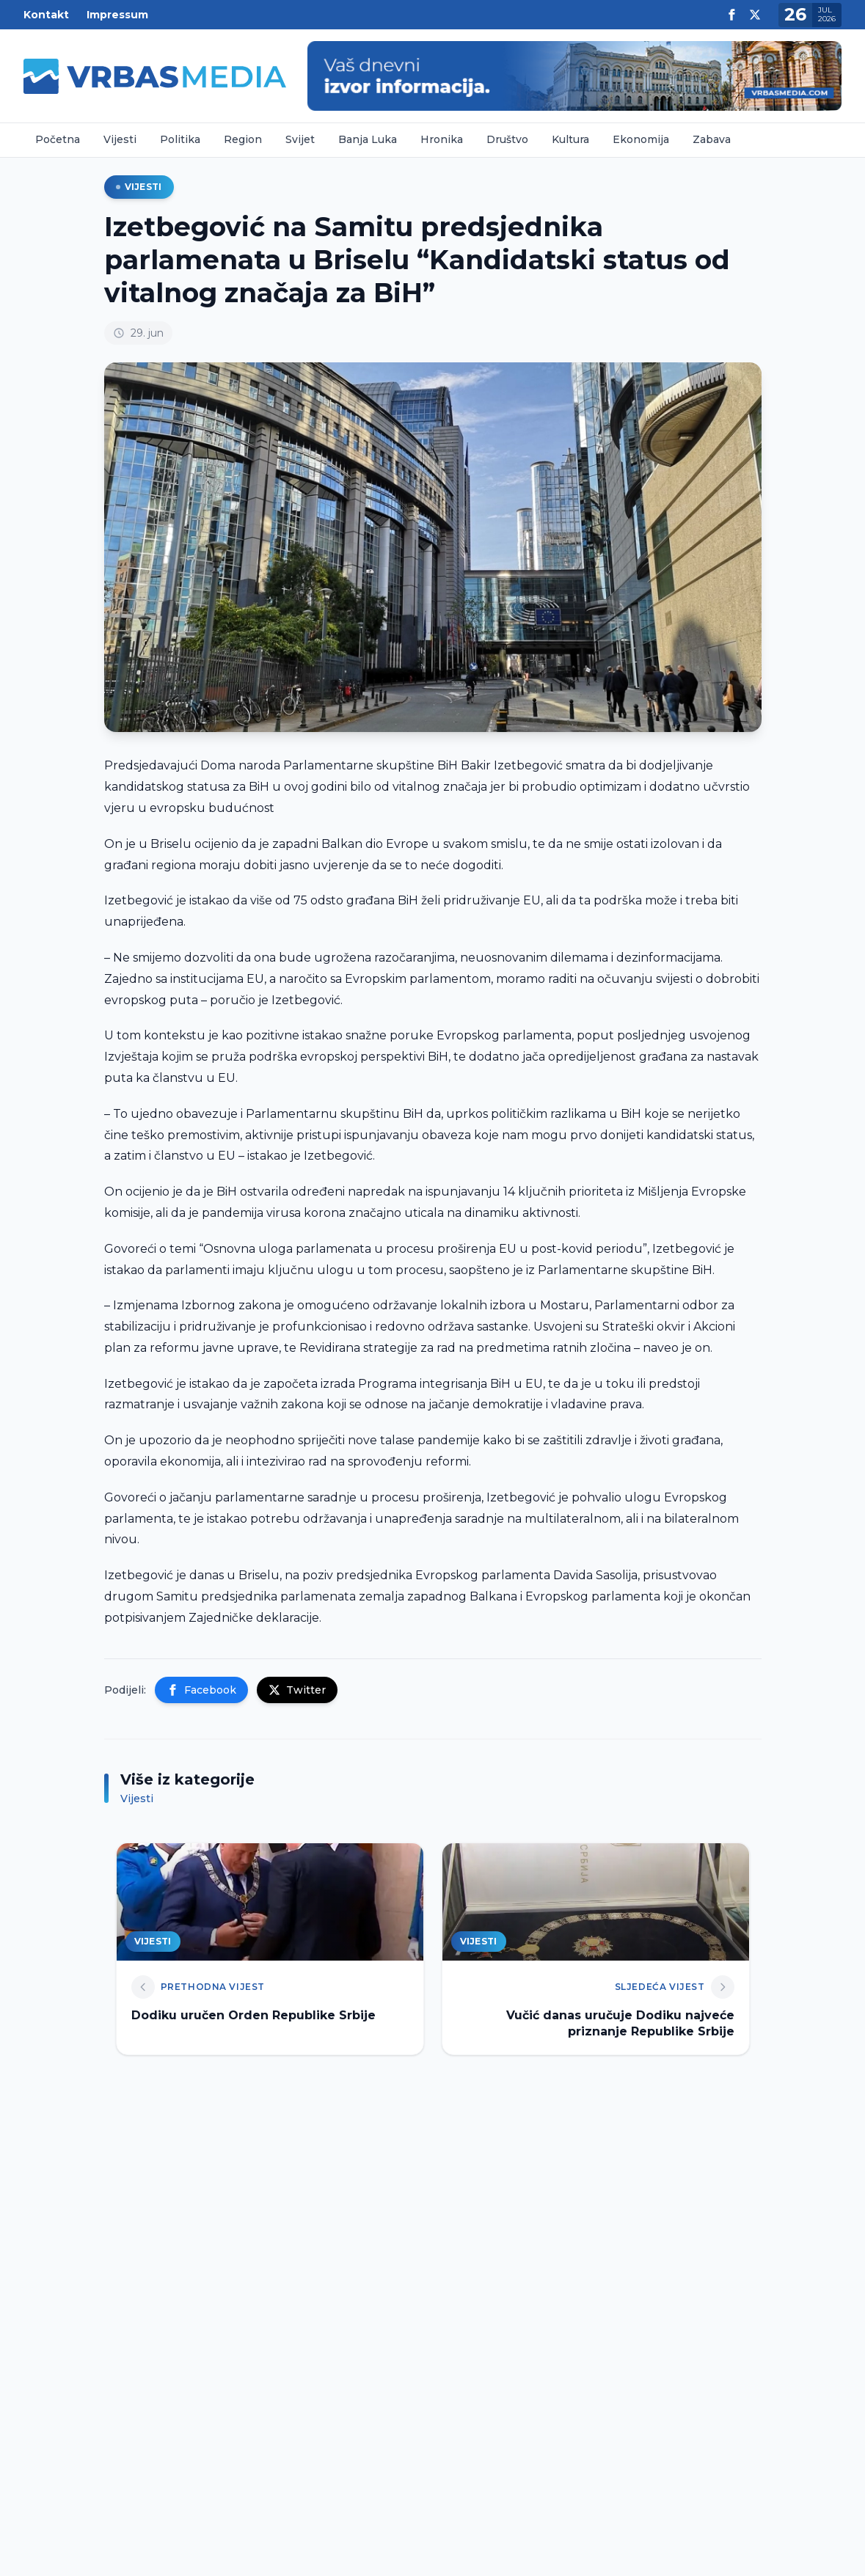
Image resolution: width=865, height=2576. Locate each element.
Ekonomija (641, 139)
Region (243, 139)
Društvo (507, 139)
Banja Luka (367, 139)
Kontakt (46, 14)
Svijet (300, 139)
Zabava (712, 139)
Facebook (201, 1690)
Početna (57, 139)
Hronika (441, 139)
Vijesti (119, 139)
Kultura (570, 139)
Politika (180, 139)
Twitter (297, 1690)
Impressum (117, 14)
